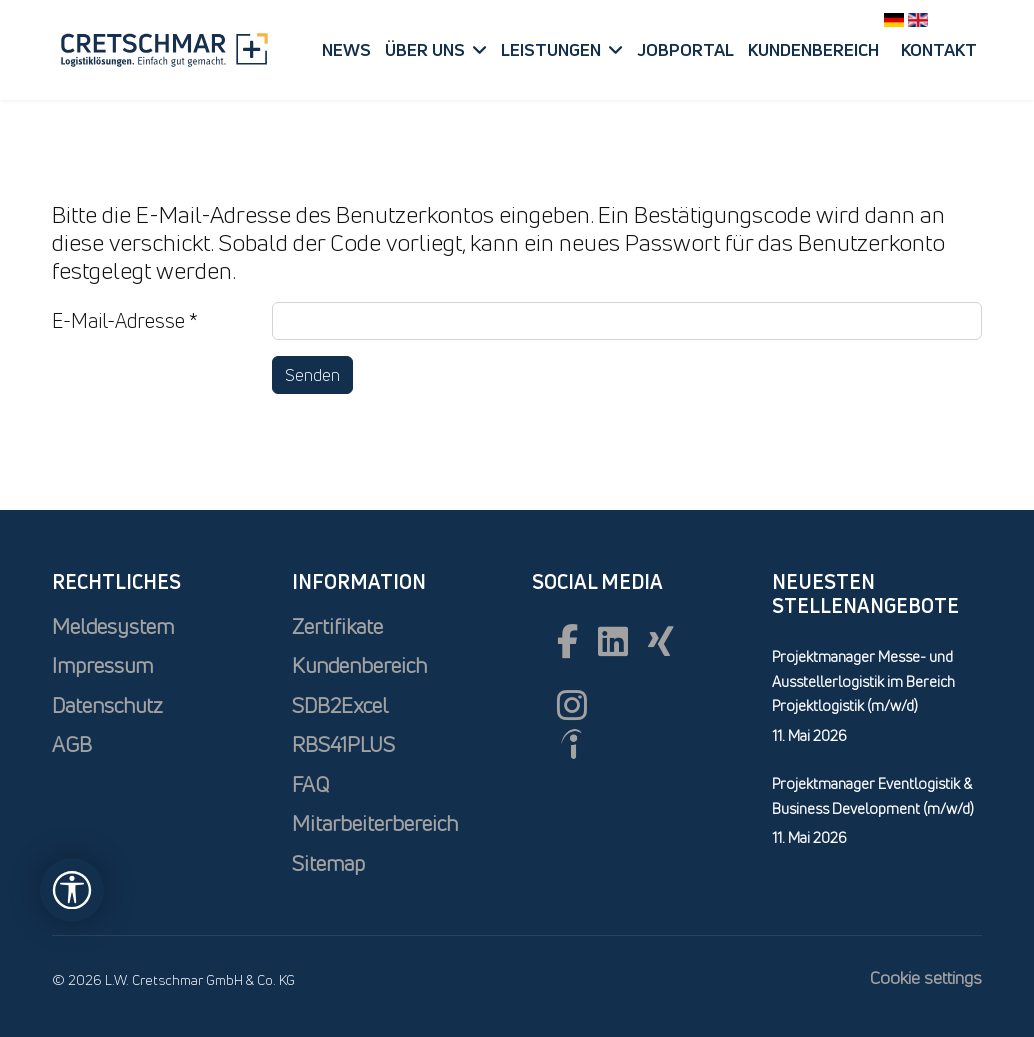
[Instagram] (572, 705)
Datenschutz (107, 705)
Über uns (425, 49)
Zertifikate (337, 626)
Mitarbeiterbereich (375, 823)
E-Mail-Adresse (125, 320)
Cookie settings (926, 977)
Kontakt (939, 49)
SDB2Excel (340, 705)
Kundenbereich (813, 49)
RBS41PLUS (343, 744)
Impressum (102, 665)
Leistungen (551, 49)
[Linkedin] (613, 641)
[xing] (661, 641)
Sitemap (328, 863)
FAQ (310, 784)
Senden (312, 375)
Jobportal (685, 49)
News (346, 49)
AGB (72, 744)
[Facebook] (567, 641)
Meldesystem (113, 626)
